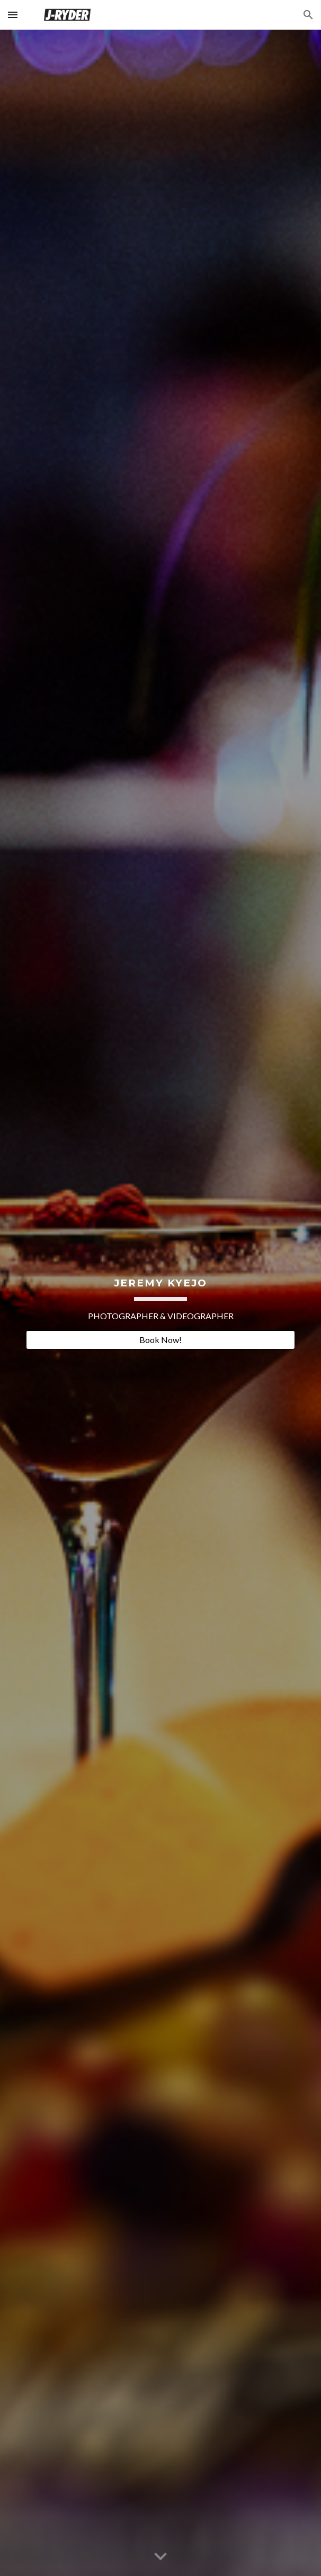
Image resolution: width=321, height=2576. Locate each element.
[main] (160, 1293)
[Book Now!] (160, 1340)
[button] (12, 14)
